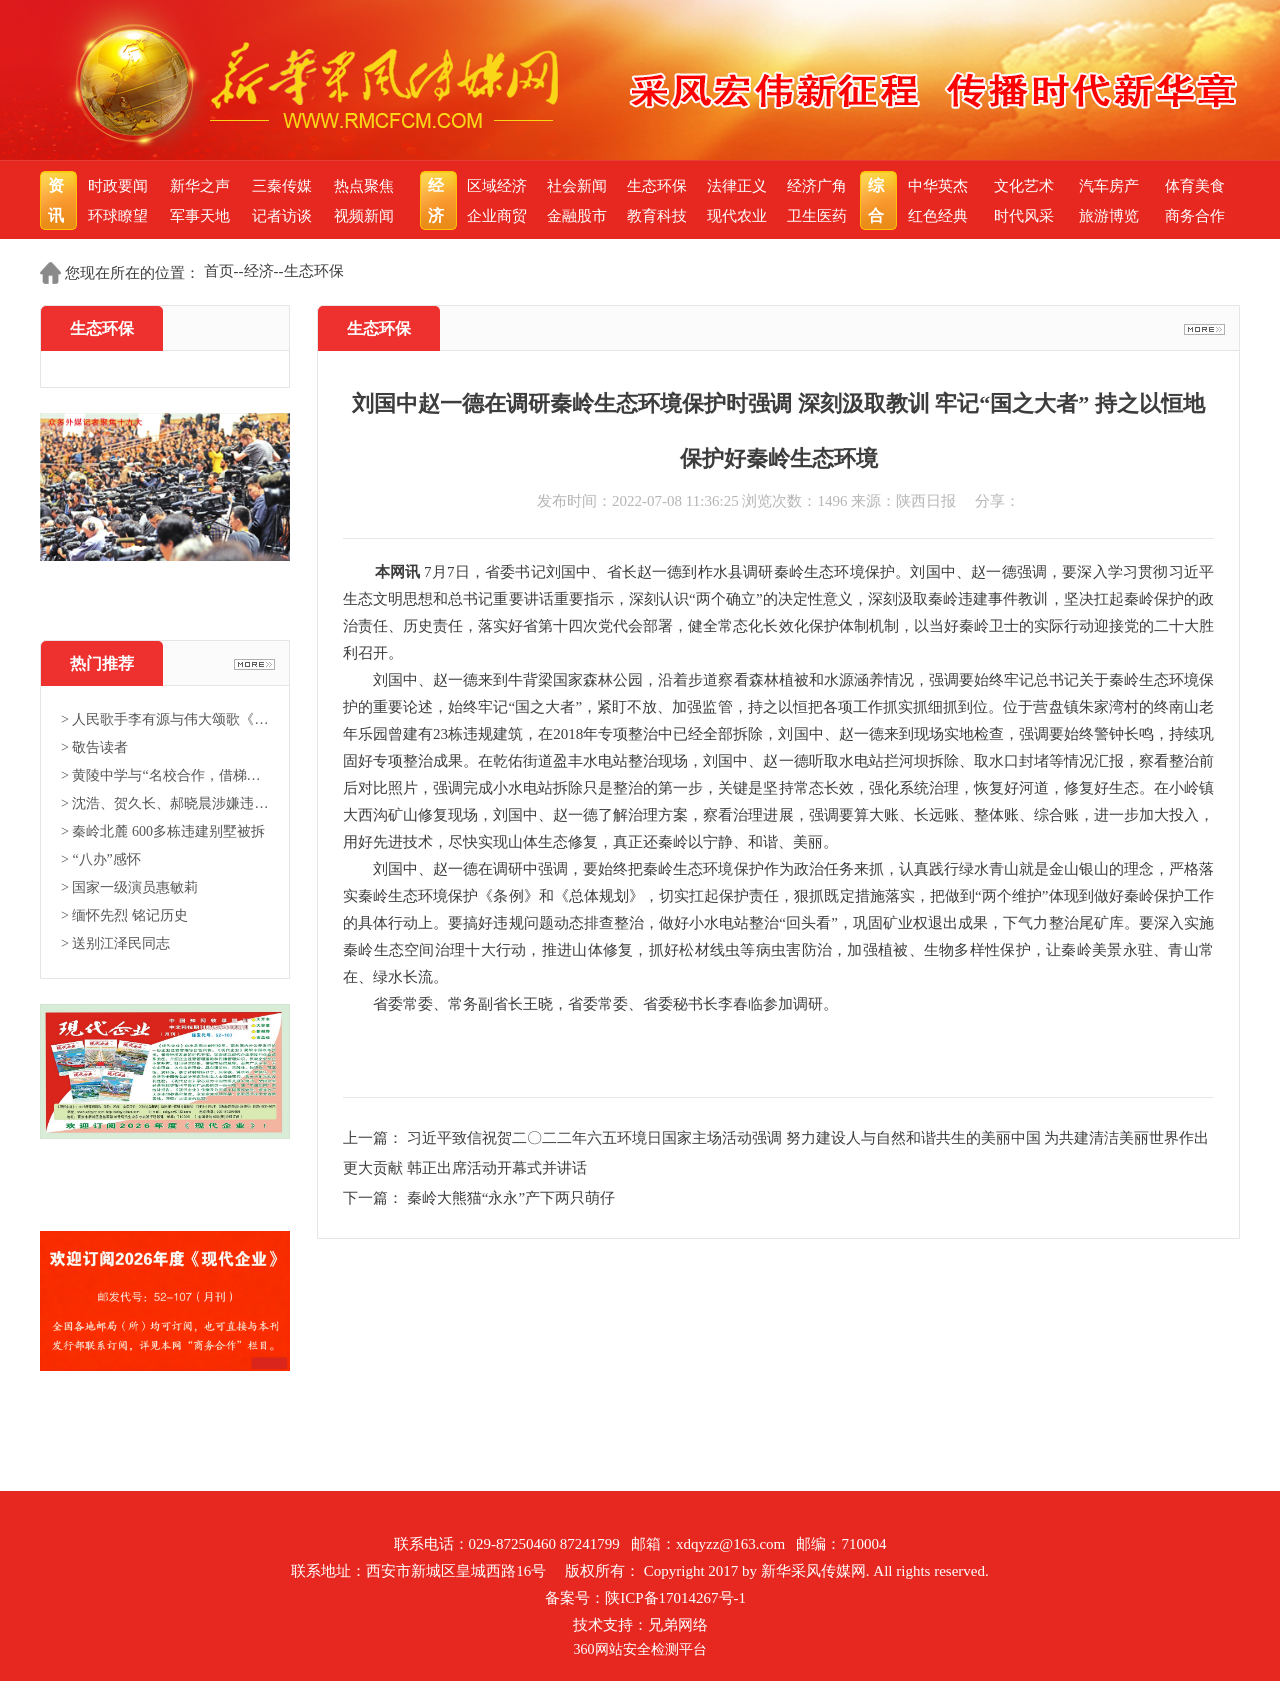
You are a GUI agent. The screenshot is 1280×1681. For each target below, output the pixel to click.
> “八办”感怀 (101, 859)
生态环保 (657, 186)
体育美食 (1195, 186)
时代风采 (1024, 216)
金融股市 (577, 216)
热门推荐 (102, 663)
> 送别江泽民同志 (115, 943)
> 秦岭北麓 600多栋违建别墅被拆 (163, 831)
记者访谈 (282, 216)
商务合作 (1195, 216)
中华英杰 (938, 186)
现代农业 (737, 216)
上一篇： (375, 1138)
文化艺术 (1024, 186)
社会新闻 (577, 186)
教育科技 (657, 216)
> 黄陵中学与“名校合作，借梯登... (165, 775)
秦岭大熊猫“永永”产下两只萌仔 (511, 1198)
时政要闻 (118, 186)
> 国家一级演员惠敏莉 (129, 887)
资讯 (58, 200)
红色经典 (938, 216)
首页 (219, 271)
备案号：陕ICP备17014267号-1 (645, 1598)
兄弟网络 (678, 1625)
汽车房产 (1109, 186)
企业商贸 (497, 216)
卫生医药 (817, 216)
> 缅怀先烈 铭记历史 (124, 915)
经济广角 (817, 186)
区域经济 (497, 186)
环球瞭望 (118, 216)
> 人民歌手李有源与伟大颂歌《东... (165, 719)
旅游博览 (1109, 216)
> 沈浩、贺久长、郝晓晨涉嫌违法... (165, 803)
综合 (878, 200)
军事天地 (200, 216)
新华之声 (200, 186)
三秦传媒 (282, 186)
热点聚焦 (364, 186)
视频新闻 (364, 216)
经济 (438, 200)
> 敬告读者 (94, 747)
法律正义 (737, 186)
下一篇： (375, 1198)
